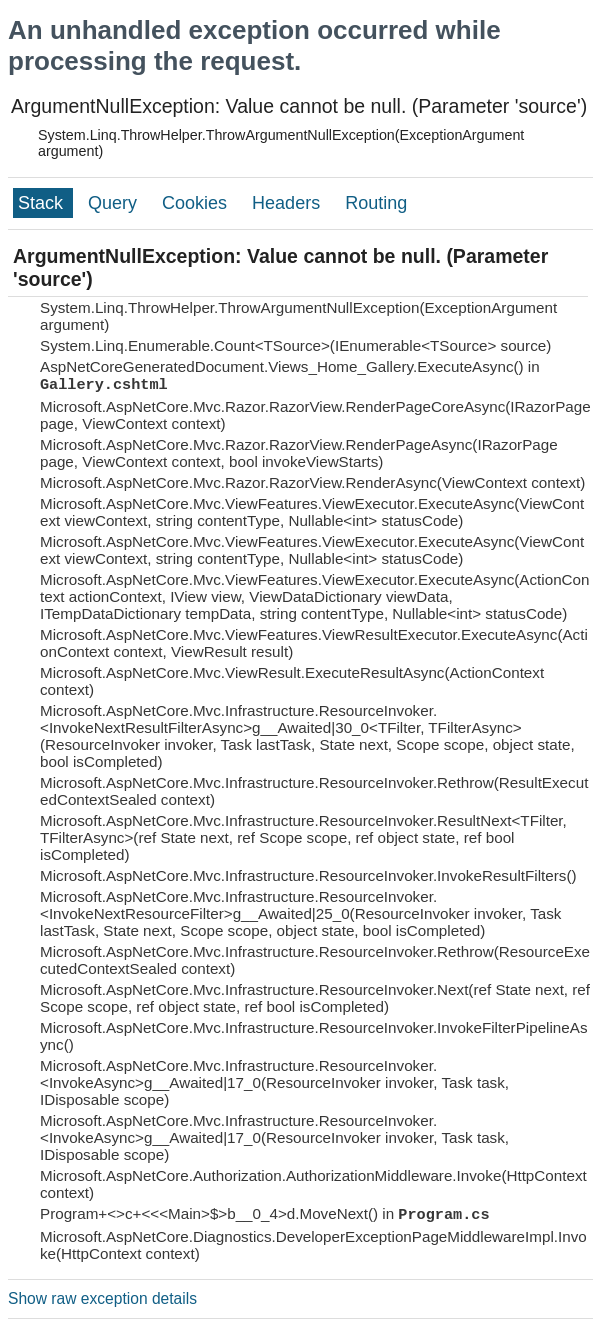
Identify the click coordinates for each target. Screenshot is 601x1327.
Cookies (197, 203)
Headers (288, 203)
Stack (43, 203)
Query (115, 203)
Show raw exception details (102, 1298)
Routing (376, 203)
